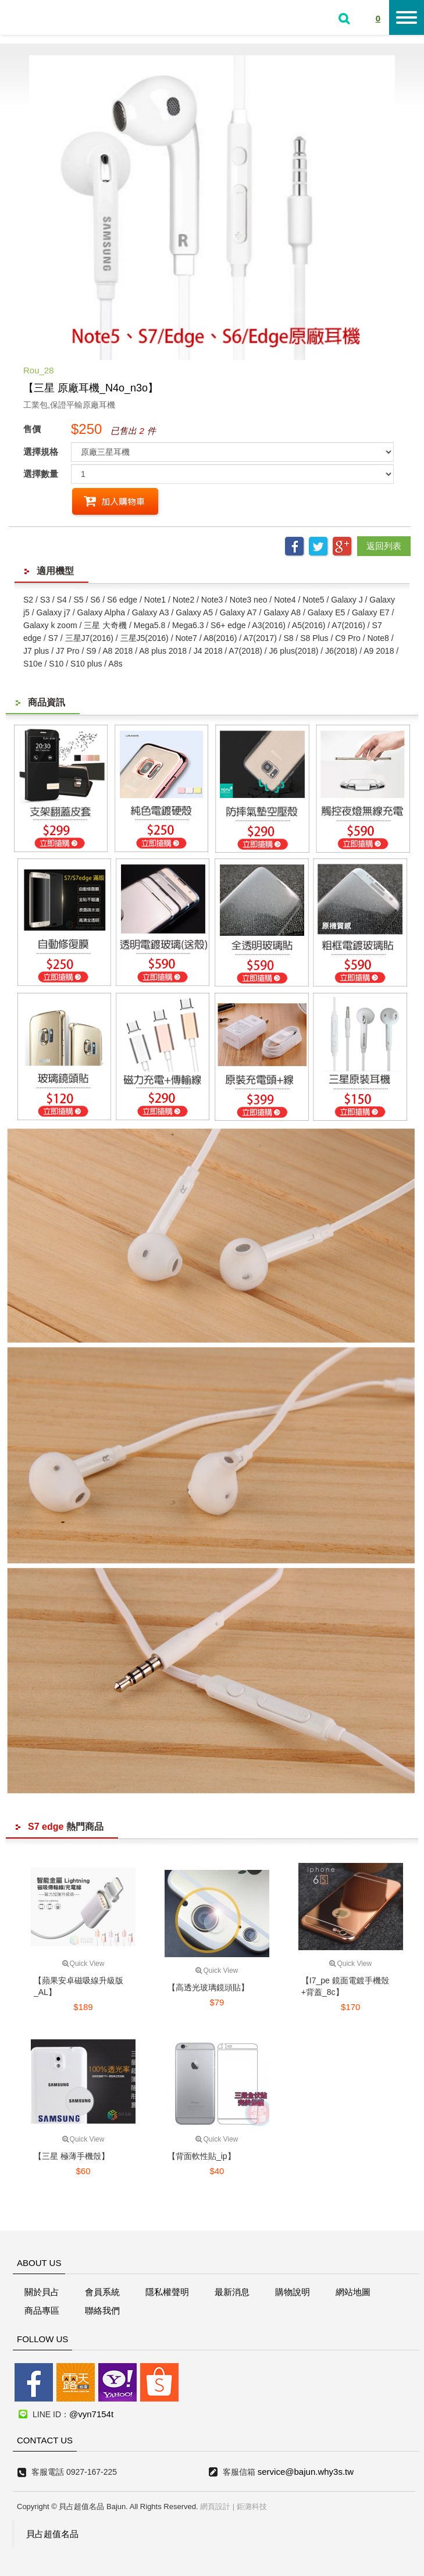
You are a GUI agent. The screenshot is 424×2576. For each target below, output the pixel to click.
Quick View (83, 1963)
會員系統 (102, 2292)
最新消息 (232, 2292)
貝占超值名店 (46, 16)
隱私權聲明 (167, 2292)
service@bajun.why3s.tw (306, 2472)
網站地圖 (353, 2292)
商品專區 (41, 2310)
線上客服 (12, 1249)
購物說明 (292, 2292)
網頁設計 (215, 2506)
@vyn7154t (91, 2414)
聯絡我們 (102, 2310)
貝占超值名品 (52, 2534)
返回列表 (383, 546)
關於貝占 (41, 2292)
